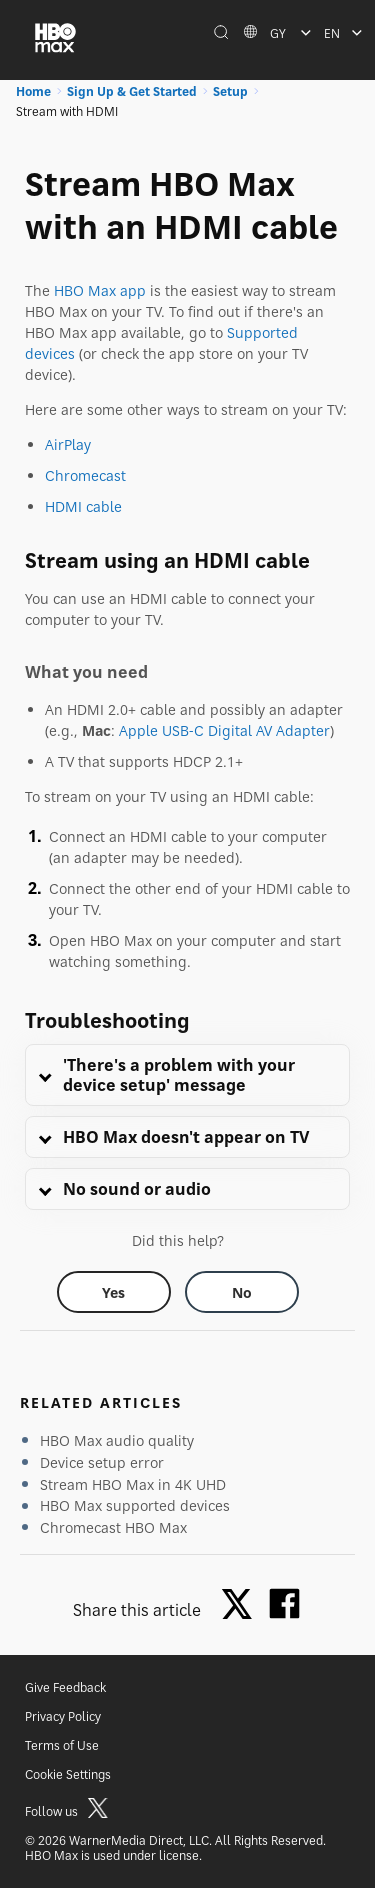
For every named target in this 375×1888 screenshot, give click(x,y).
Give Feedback (65, 1687)
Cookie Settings (68, 1774)
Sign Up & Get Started (132, 91)
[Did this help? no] (242, 1292)
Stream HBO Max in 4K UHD (133, 1484)
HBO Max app (100, 290)
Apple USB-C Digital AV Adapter (224, 730)
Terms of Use (62, 1745)
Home (33, 91)
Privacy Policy (63, 1716)
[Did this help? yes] (114, 1292)
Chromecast (85, 475)
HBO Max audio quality (117, 1440)
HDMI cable (83, 506)
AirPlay (68, 444)
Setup (230, 91)
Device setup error (102, 1462)
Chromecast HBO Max (113, 1527)
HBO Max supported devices (135, 1505)
